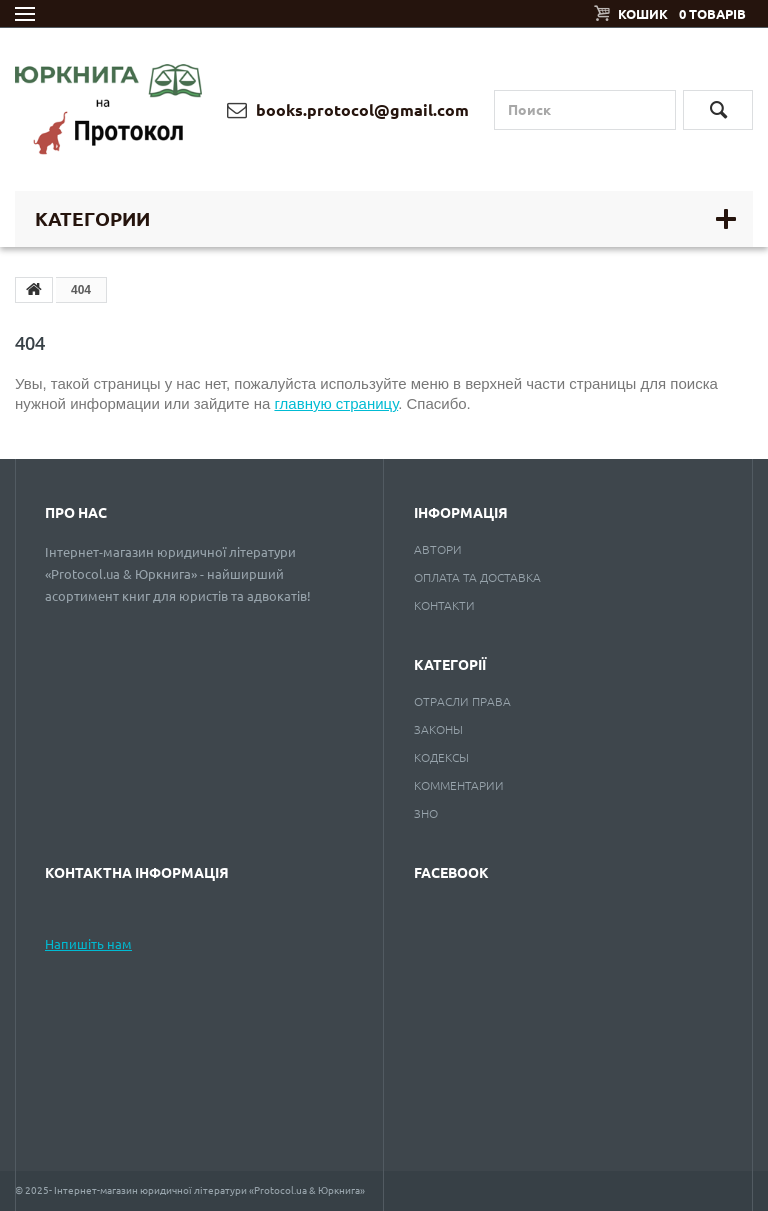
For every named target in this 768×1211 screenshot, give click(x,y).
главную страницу (336, 403)
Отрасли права (462, 701)
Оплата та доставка (477, 577)
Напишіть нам (88, 944)
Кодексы (441, 757)
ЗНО (426, 813)
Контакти (444, 605)
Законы (438, 729)
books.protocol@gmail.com (348, 110)
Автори (438, 549)
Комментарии (459, 785)
